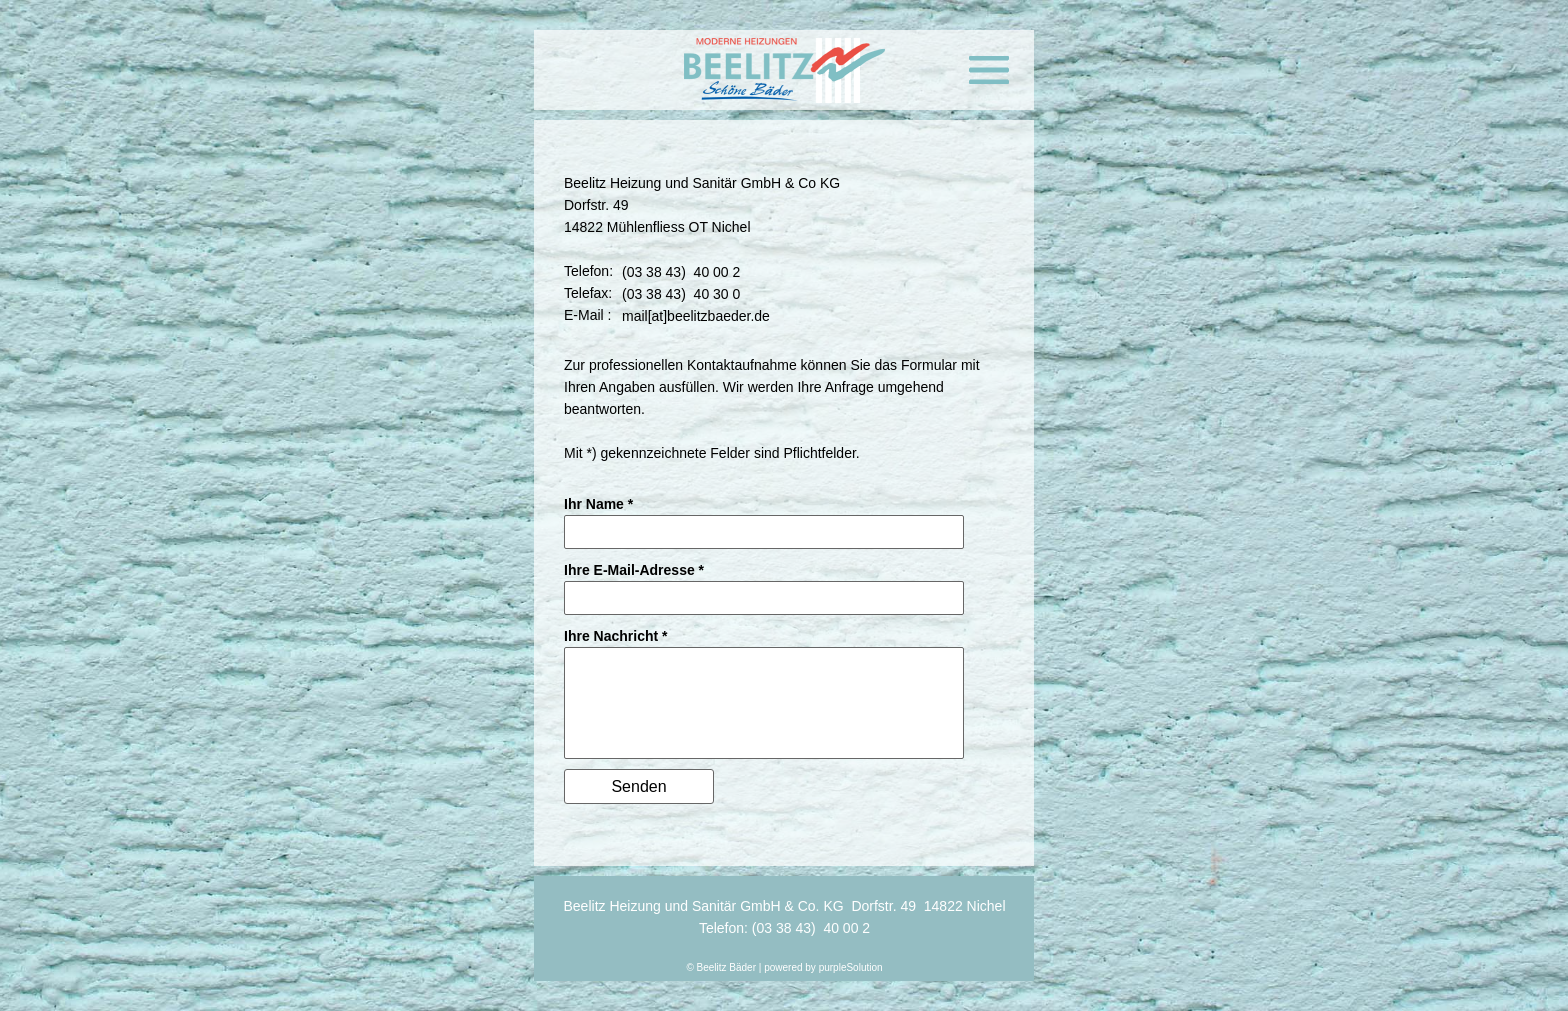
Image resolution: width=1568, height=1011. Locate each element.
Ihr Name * (598, 504)
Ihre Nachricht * (615, 636)
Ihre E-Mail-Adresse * (634, 570)
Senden (638, 786)
